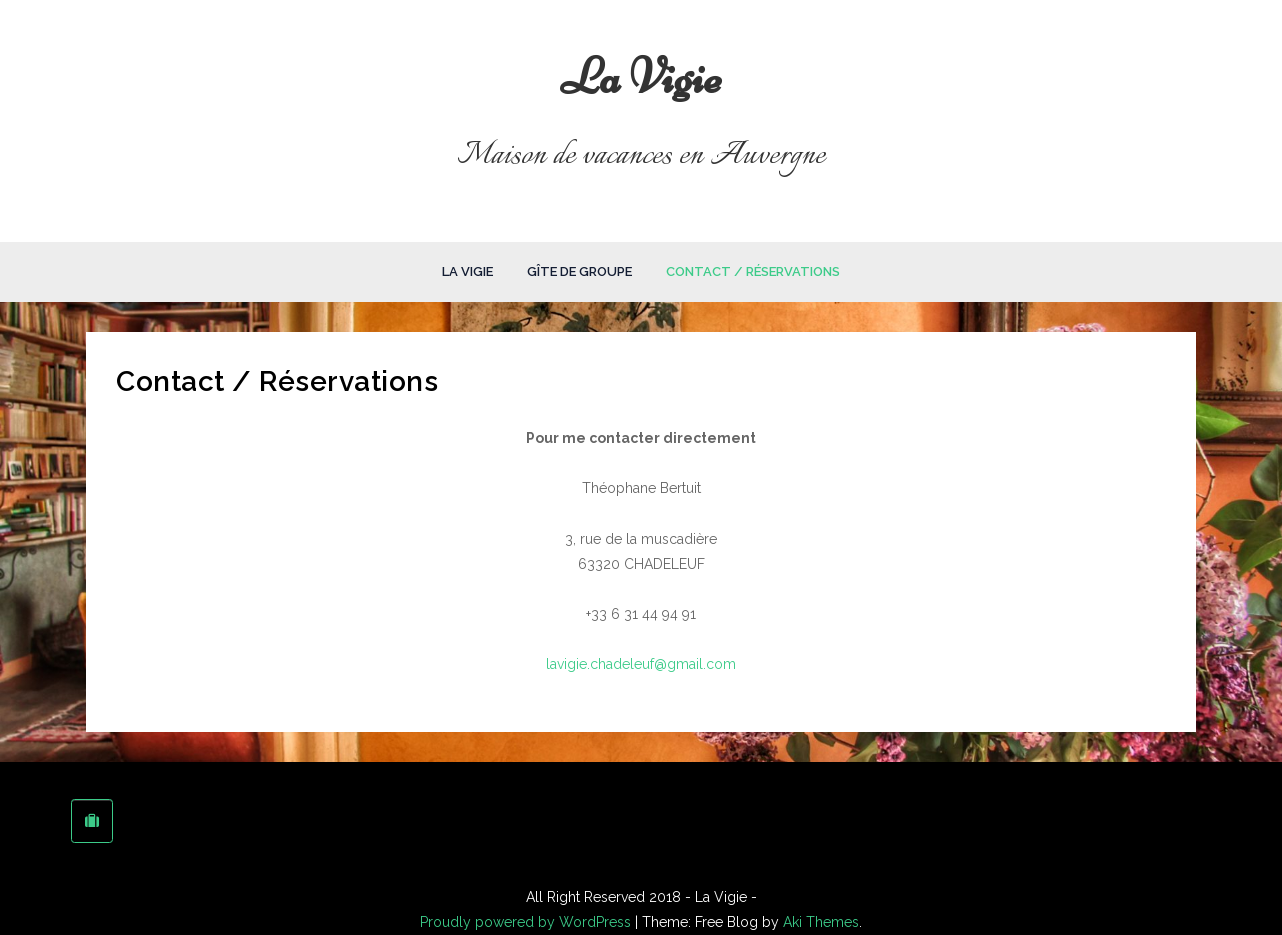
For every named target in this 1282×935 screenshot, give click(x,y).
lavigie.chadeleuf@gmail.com (641, 664)
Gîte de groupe (579, 271)
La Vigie (641, 77)
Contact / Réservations (753, 271)
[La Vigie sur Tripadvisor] (92, 821)
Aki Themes (821, 922)
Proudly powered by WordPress (527, 922)
